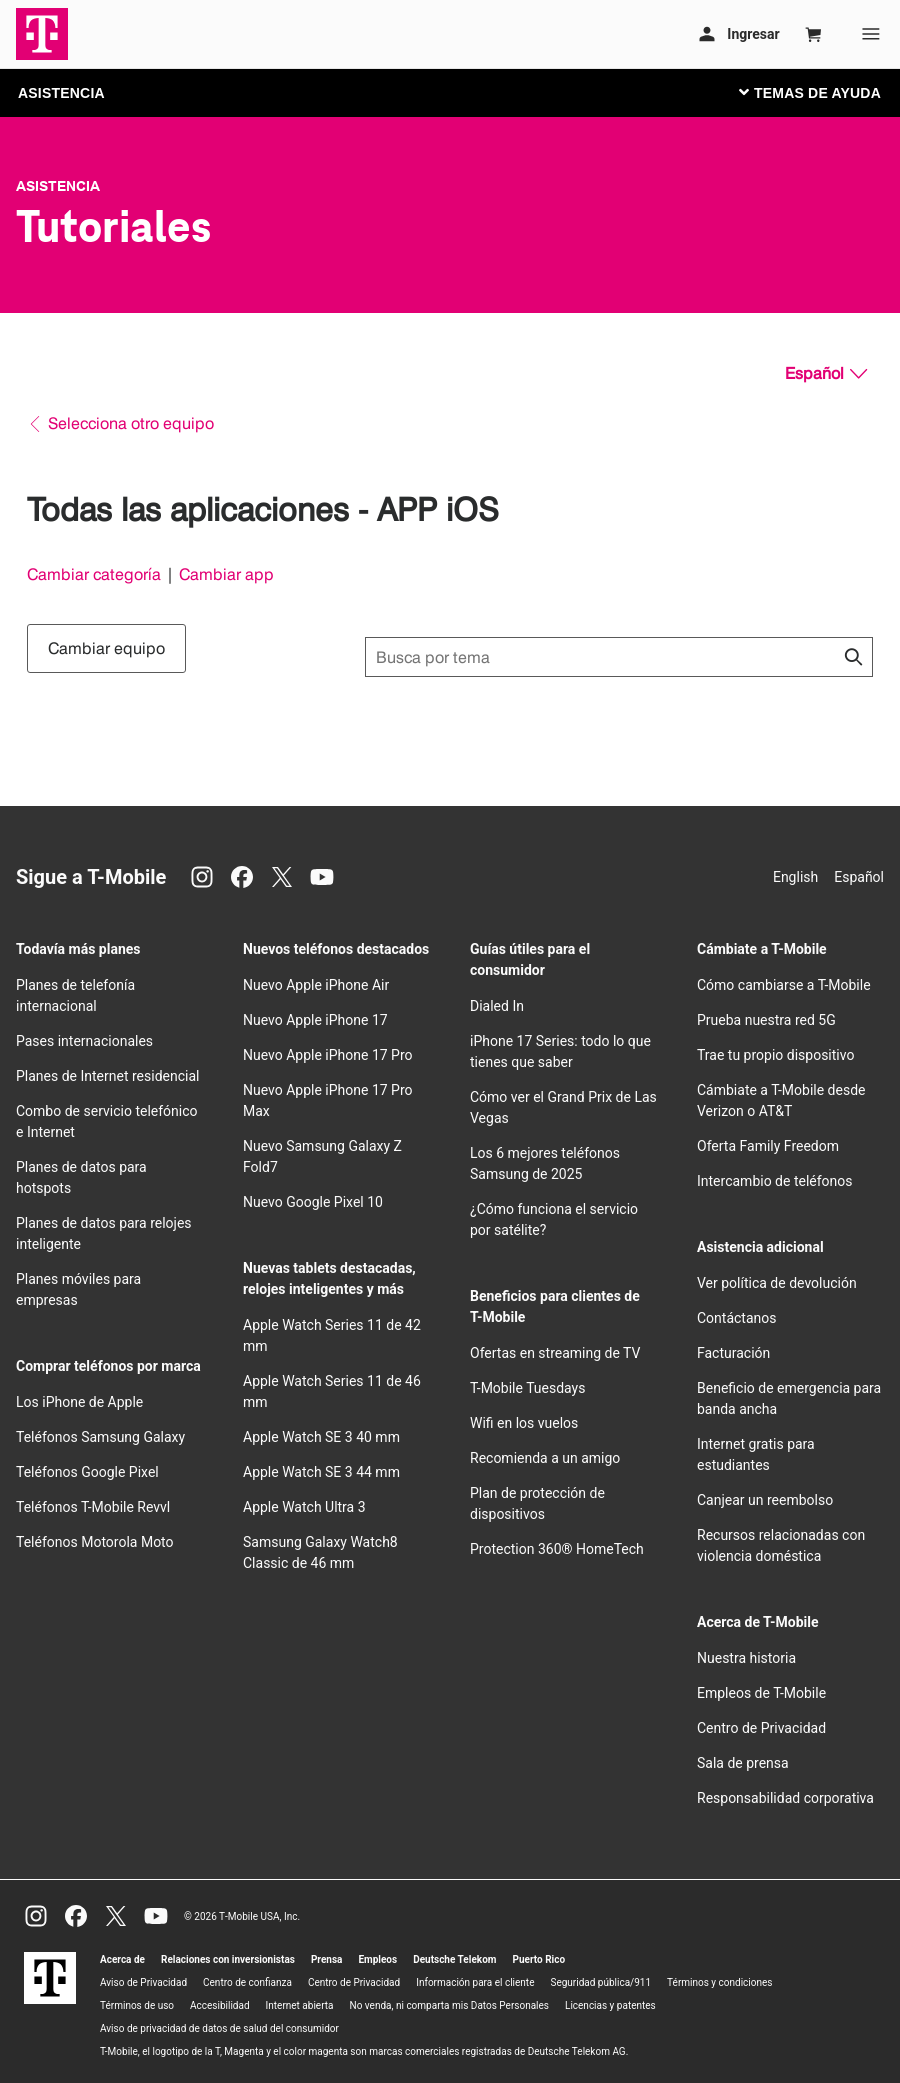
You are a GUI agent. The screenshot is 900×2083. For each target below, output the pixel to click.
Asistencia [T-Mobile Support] (58, 186)
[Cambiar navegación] (825, 92)
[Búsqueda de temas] (619, 657)
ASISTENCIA (61, 93)
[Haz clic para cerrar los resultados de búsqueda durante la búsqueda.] (853, 657)
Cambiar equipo (106, 648)
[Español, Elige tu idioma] (826, 374)
